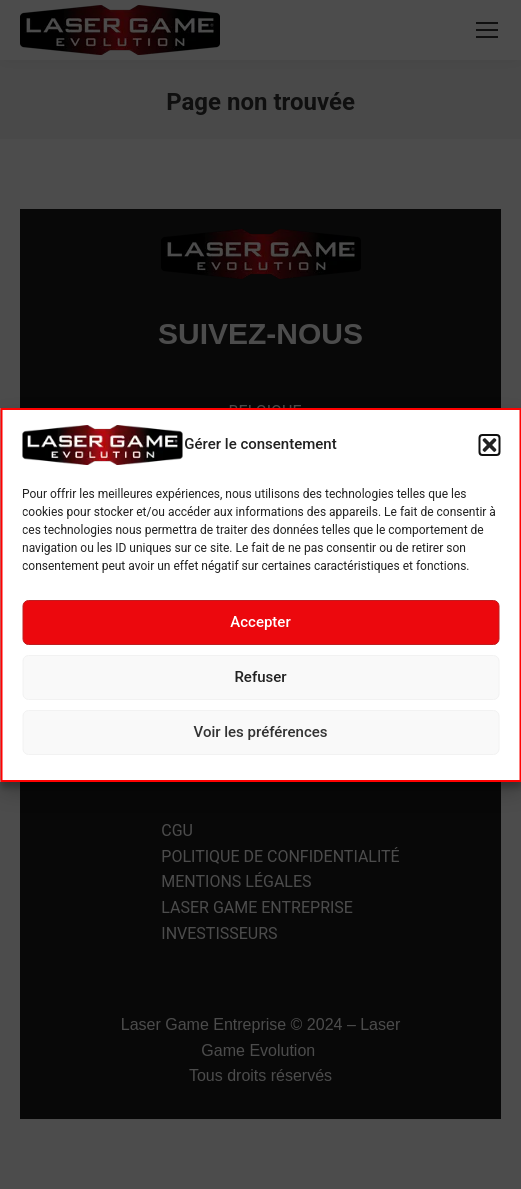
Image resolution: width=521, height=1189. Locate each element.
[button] (489, 445)
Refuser (260, 677)
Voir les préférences (261, 732)
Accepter (260, 622)
